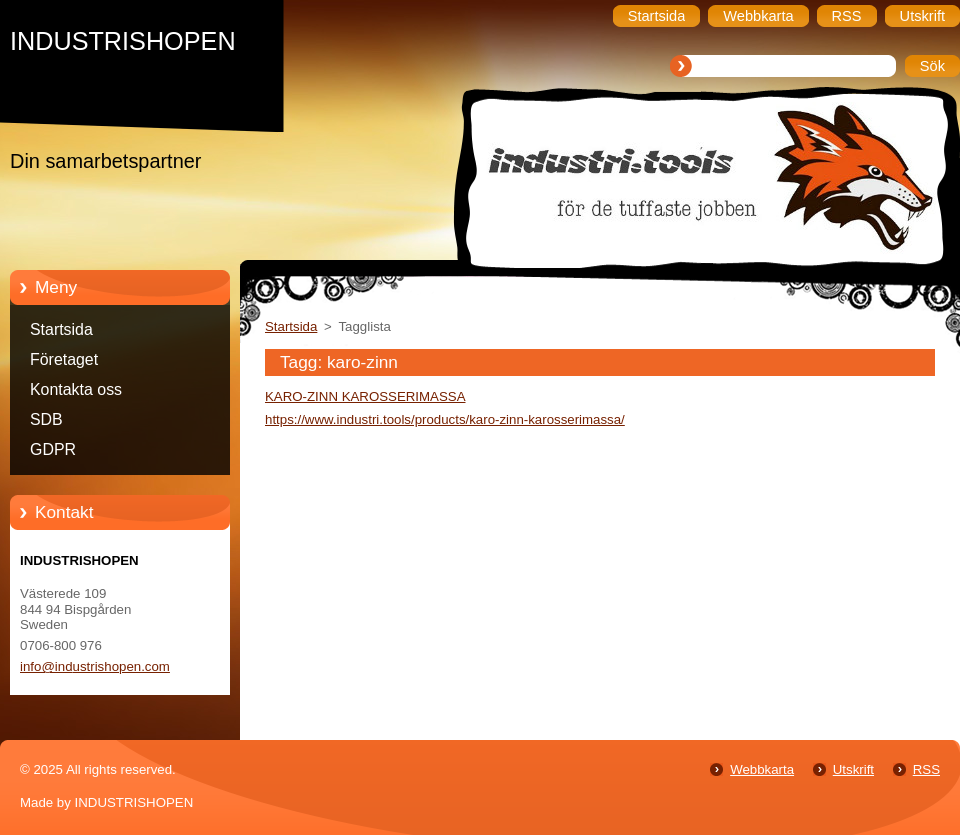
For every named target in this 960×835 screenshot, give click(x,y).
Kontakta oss (76, 389)
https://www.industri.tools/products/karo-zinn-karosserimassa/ (445, 419)
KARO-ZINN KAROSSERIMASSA (365, 396)
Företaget (64, 359)
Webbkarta (762, 769)
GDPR (53, 449)
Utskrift (853, 769)
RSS (926, 769)
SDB (46, 419)
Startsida (61, 329)
